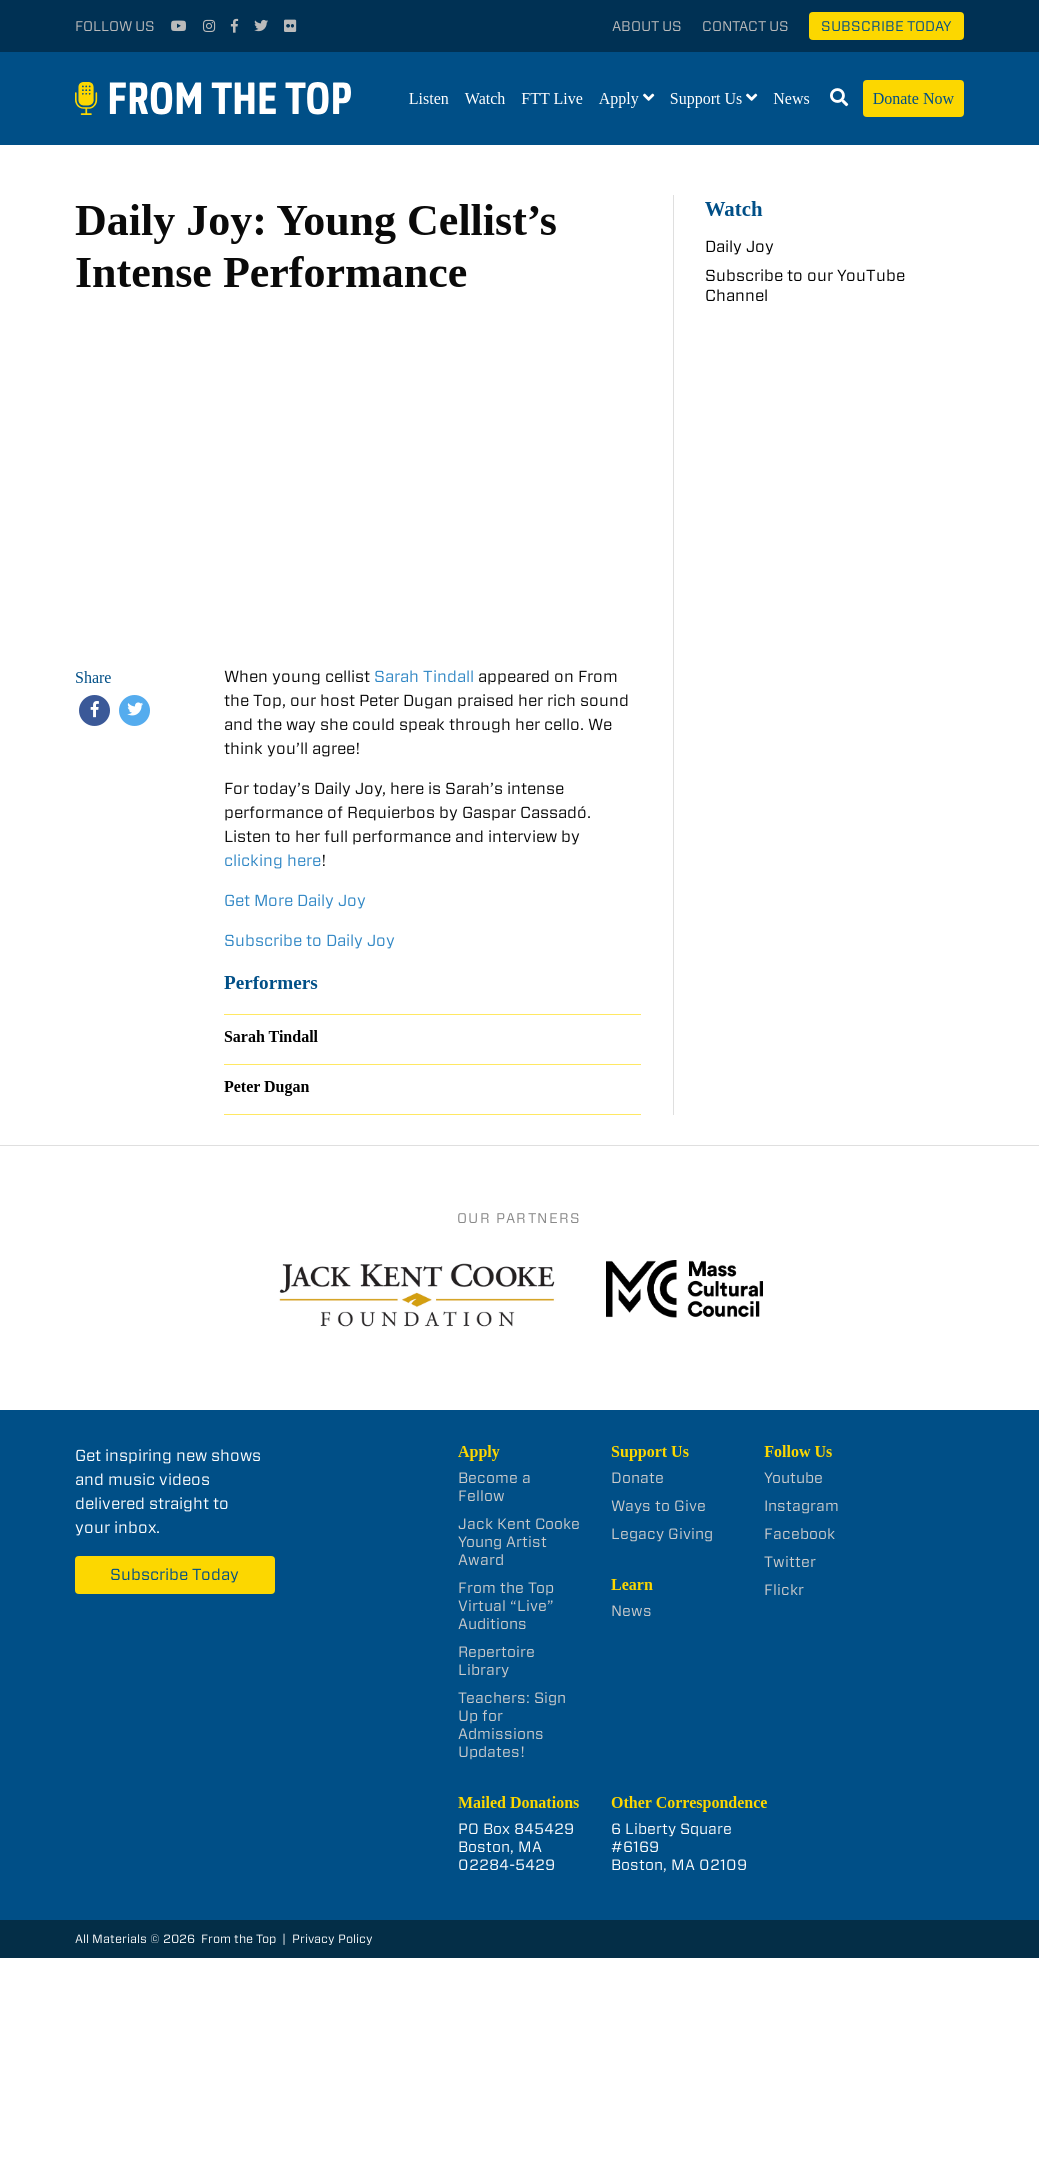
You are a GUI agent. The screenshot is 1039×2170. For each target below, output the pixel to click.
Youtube (793, 1478)
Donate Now (913, 98)
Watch (485, 98)
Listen (429, 98)
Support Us (706, 98)
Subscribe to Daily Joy (309, 940)
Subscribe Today (886, 26)
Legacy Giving (662, 1534)
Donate (637, 1478)
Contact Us (745, 26)
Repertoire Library (496, 1661)
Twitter (790, 1562)
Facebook (799, 1534)
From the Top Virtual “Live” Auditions (506, 1606)
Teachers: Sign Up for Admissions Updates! (512, 1725)
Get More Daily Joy (295, 900)
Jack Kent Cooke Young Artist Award (519, 1542)
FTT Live (551, 98)
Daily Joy (739, 246)
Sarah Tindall (424, 676)
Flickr (784, 1590)
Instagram (801, 1506)
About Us (647, 26)
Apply (619, 98)
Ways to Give (658, 1506)
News (791, 98)
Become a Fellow (494, 1487)
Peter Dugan (266, 1086)
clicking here (272, 860)
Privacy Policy (332, 1938)
